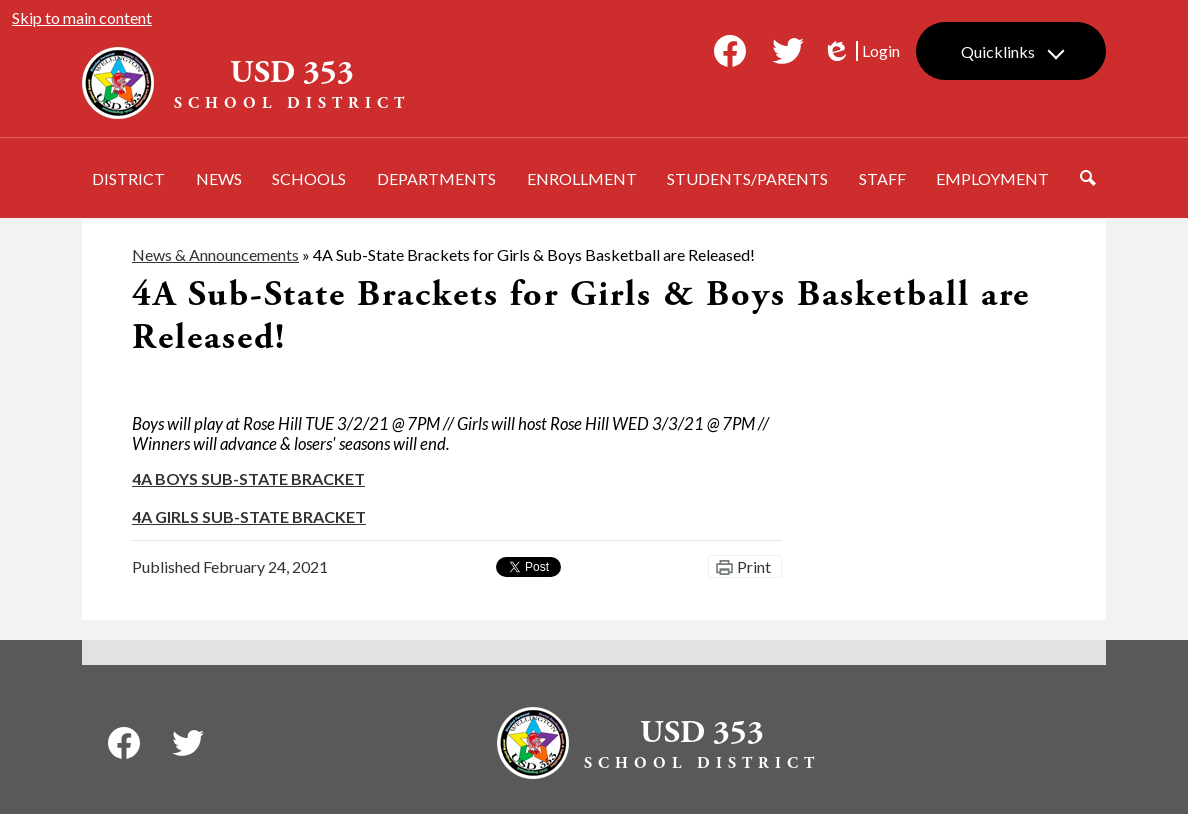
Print (754, 566)
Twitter (788, 55)
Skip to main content (82, 17)
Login (861, 51)
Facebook (730, 55)
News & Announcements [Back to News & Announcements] (215, 254)
